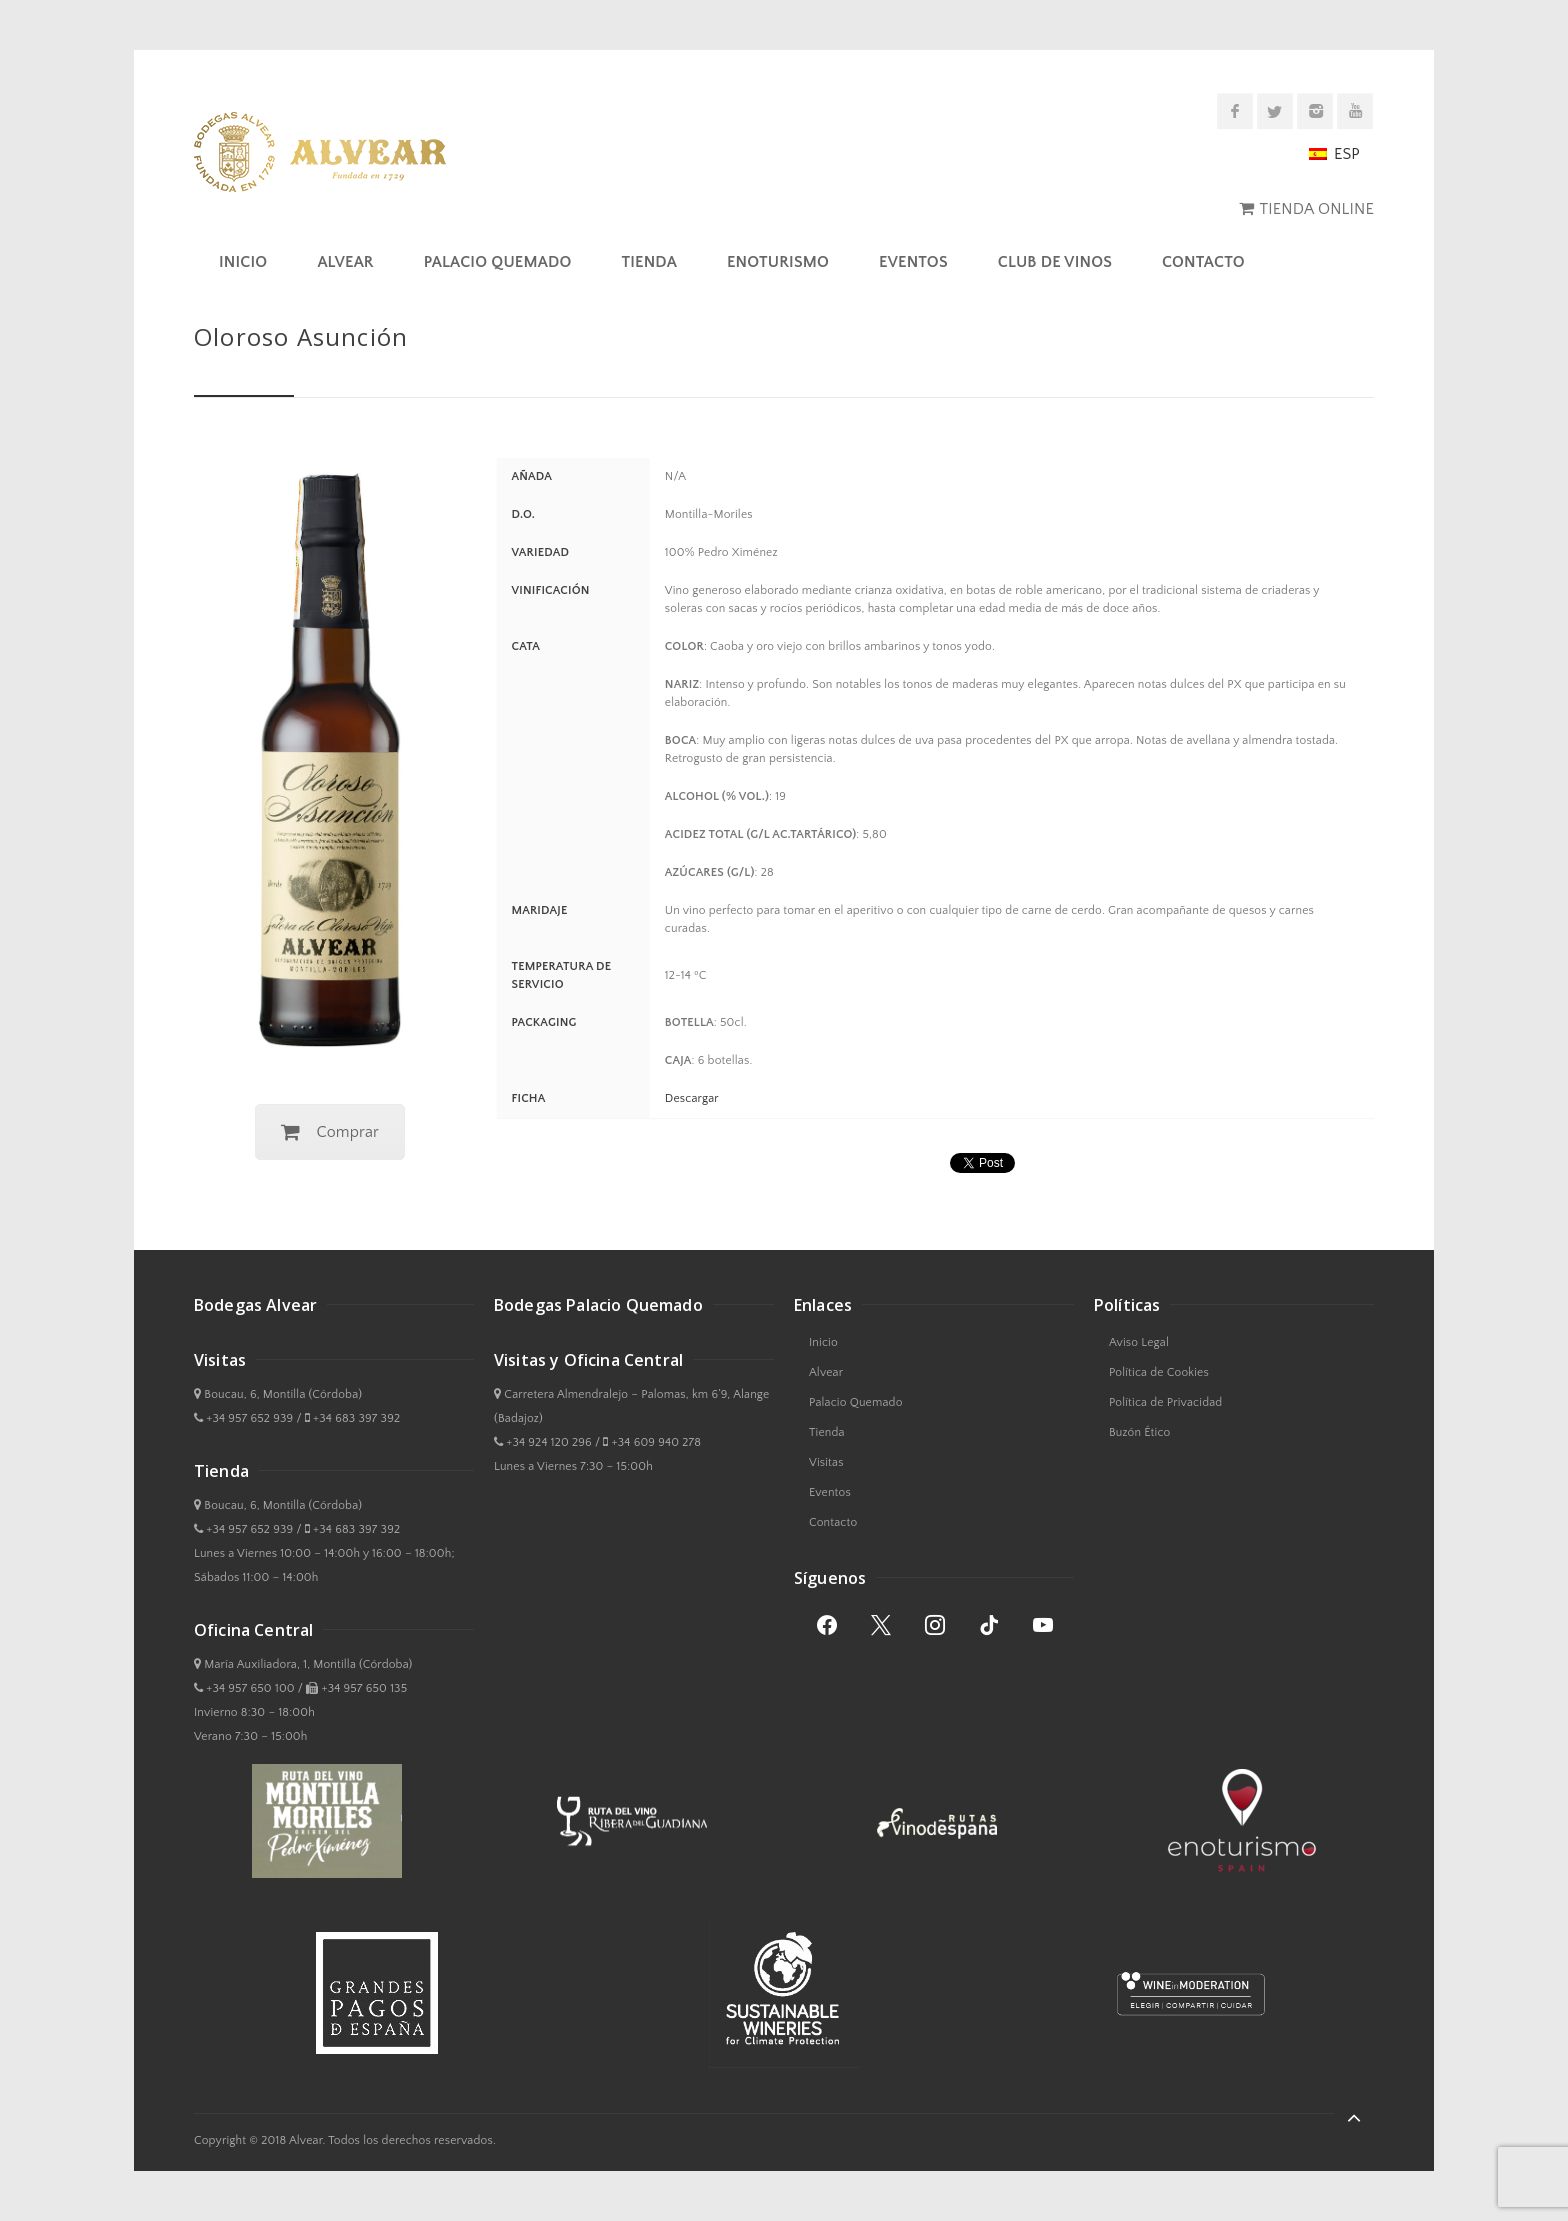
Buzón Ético (1139, 1432)
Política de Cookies (1159, 1372)
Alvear (345, 262)
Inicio (243, 262)
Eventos (913, 262)
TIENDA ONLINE (1317, 209)
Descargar (692, 1098)
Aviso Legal (1139, 1342)
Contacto (1203, 262)
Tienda (648, 262)
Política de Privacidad (1165, 1402)
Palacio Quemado (498, 262)
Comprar (330, 1132)
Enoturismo (778, 262)
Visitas (826, 1462)
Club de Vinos (1055, 262)
